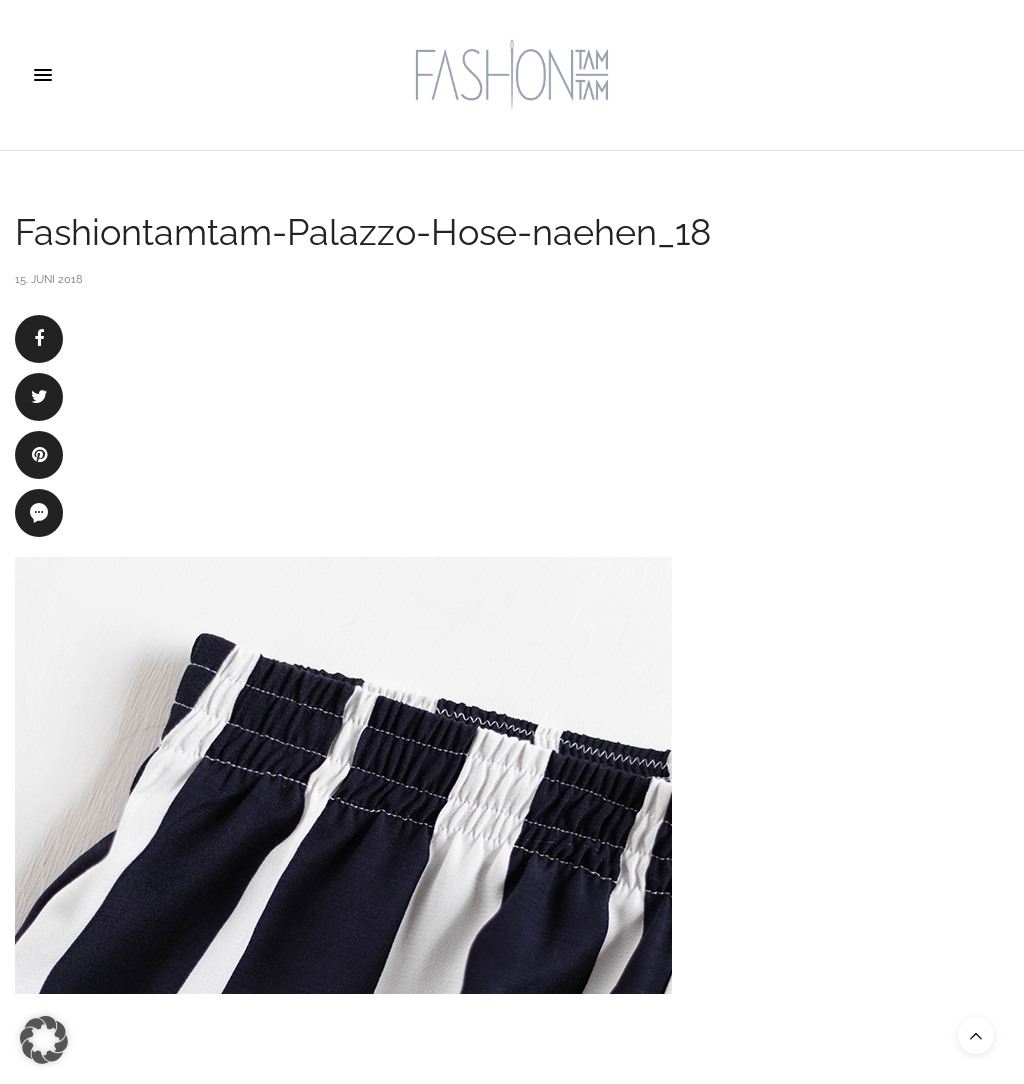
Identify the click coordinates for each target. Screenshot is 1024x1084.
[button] (44, 1040)
